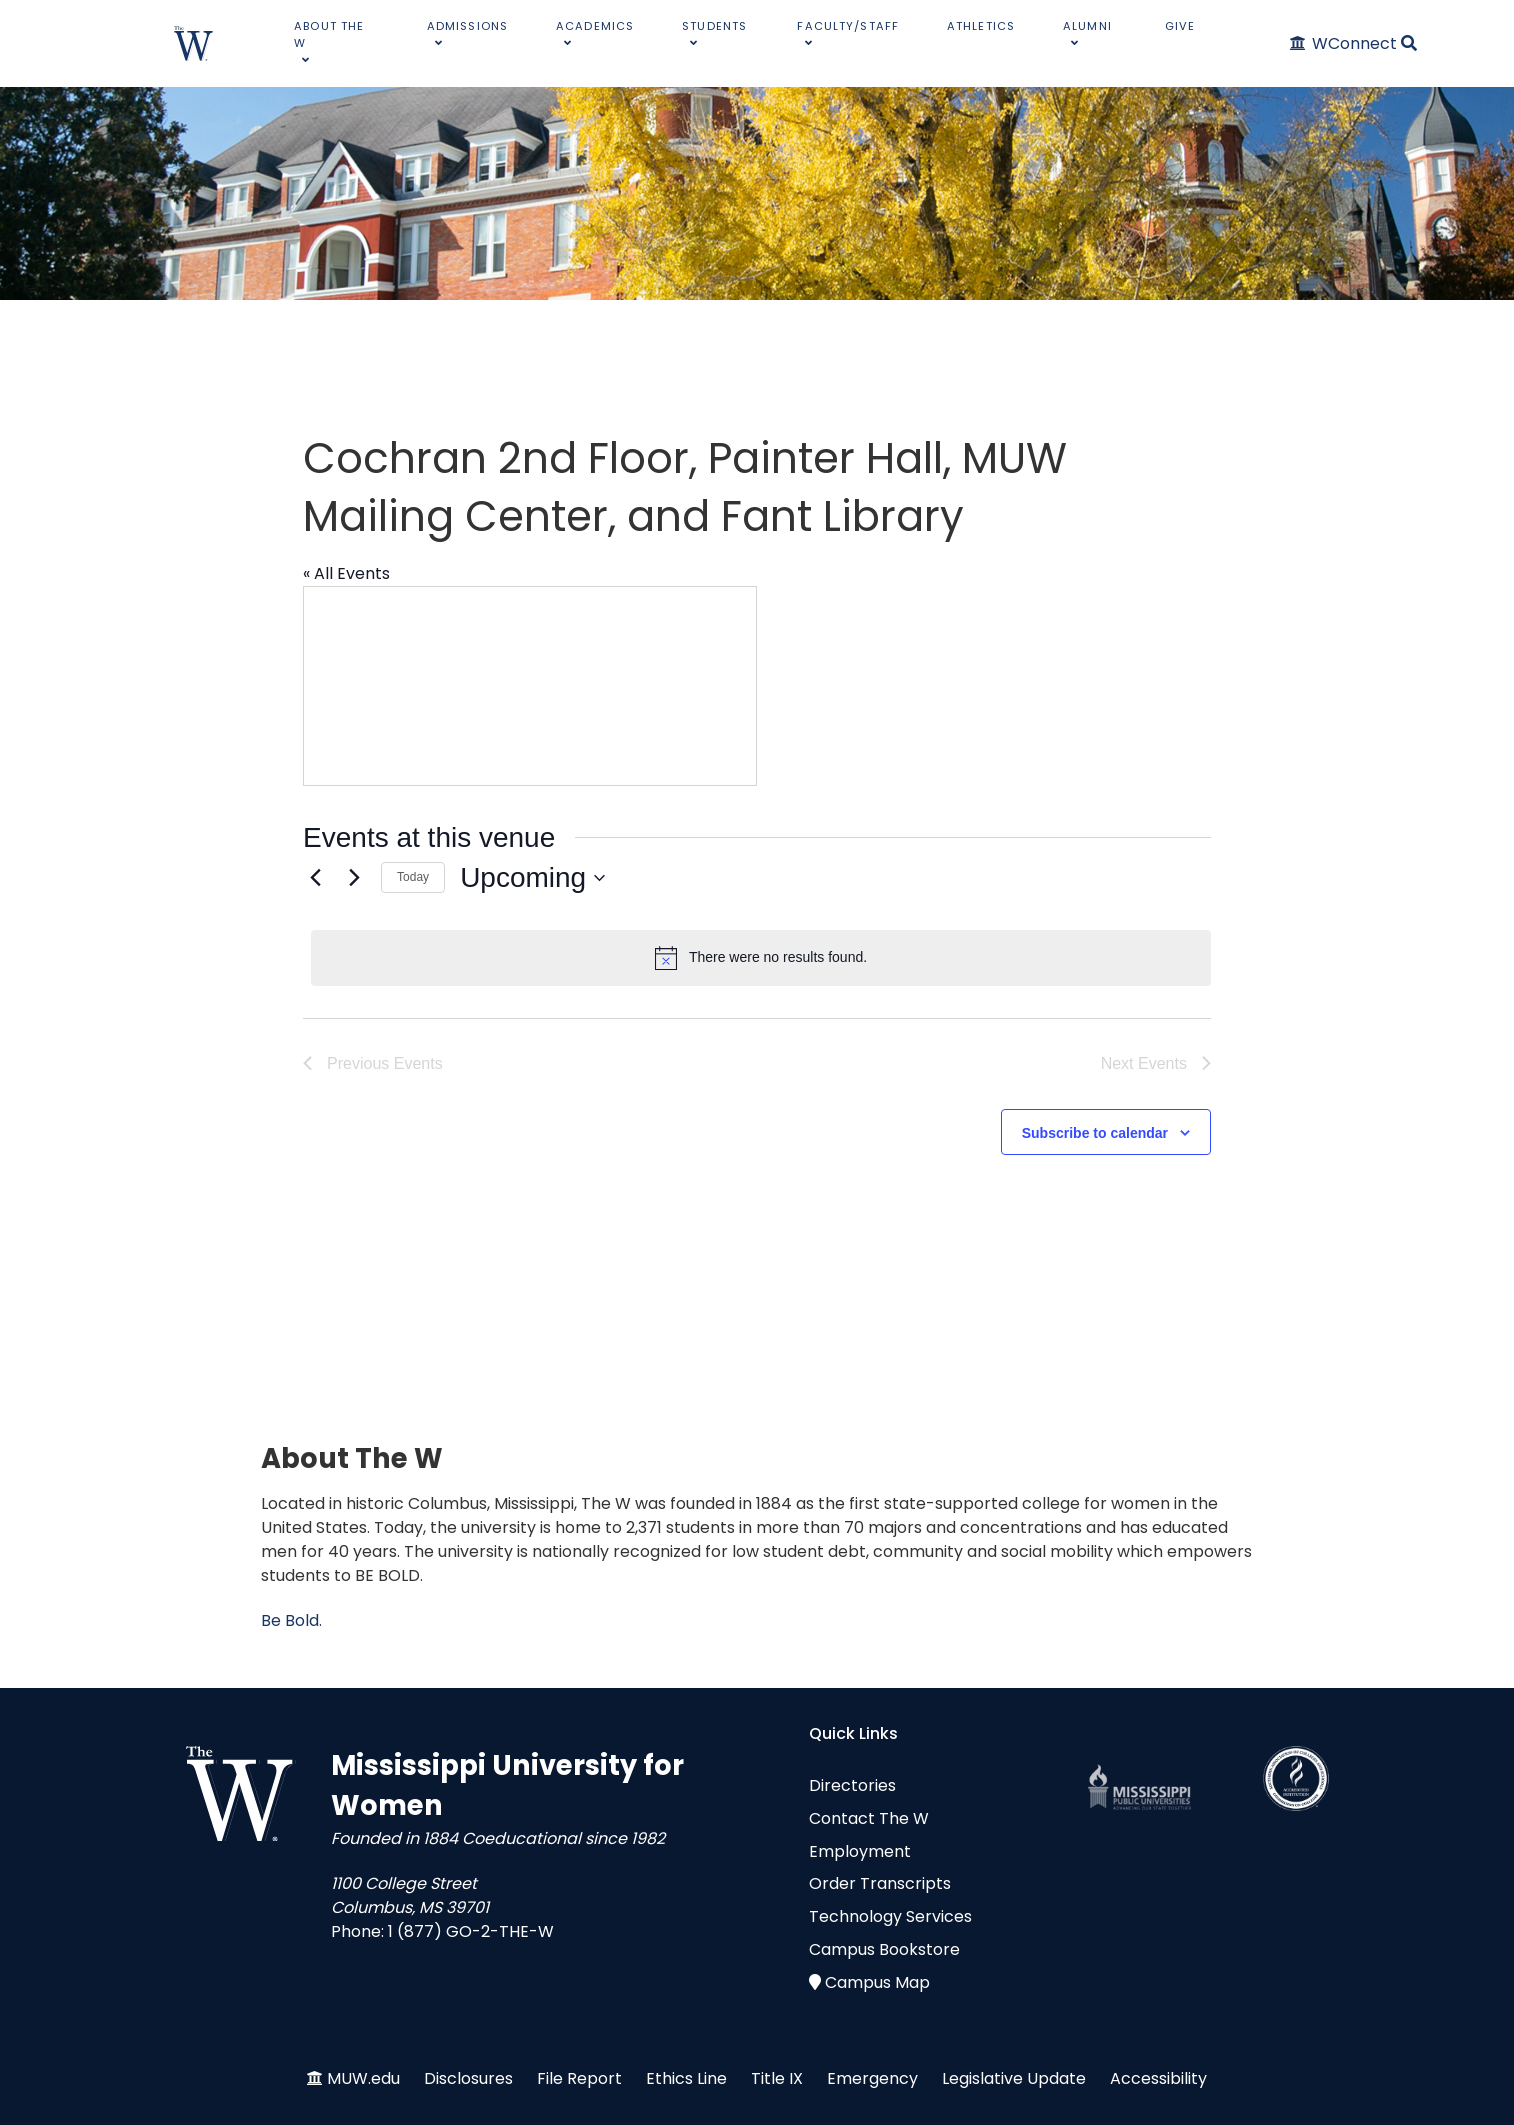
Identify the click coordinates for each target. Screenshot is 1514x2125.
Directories (852, 1785)
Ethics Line (686, 2078)
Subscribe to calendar (1095, 1133)
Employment (860, 1851)
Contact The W (869, 1818)
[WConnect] (1344, 43)
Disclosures (468, 2078)
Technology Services (890, 1916)
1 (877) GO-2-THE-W (471, 1931)
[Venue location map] (530, 686)
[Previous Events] (315, 878)
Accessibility (1158, 2078)
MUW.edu (363, 2078)
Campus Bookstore (884, 1949)
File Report (579, 2078)
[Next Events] (354, 878)
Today (413, 877)
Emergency (872, 2078)
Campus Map (877, 1982)
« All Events (346, 573)
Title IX (777, 2078)
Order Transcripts (880, 1883)
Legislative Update (1014, 2078)
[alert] (761, 958)
